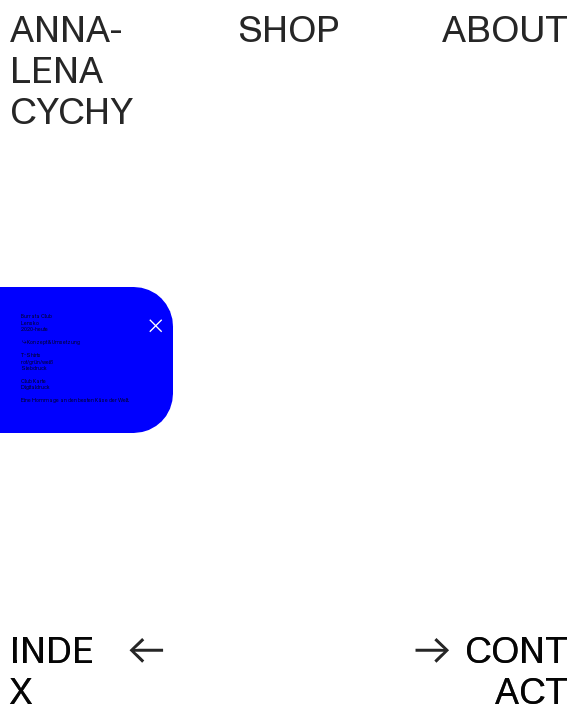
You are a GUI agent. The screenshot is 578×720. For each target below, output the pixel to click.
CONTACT (516, 671)
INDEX (52, 671)
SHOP (289, 30)
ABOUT (505, 30)
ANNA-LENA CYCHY (75, 71)
